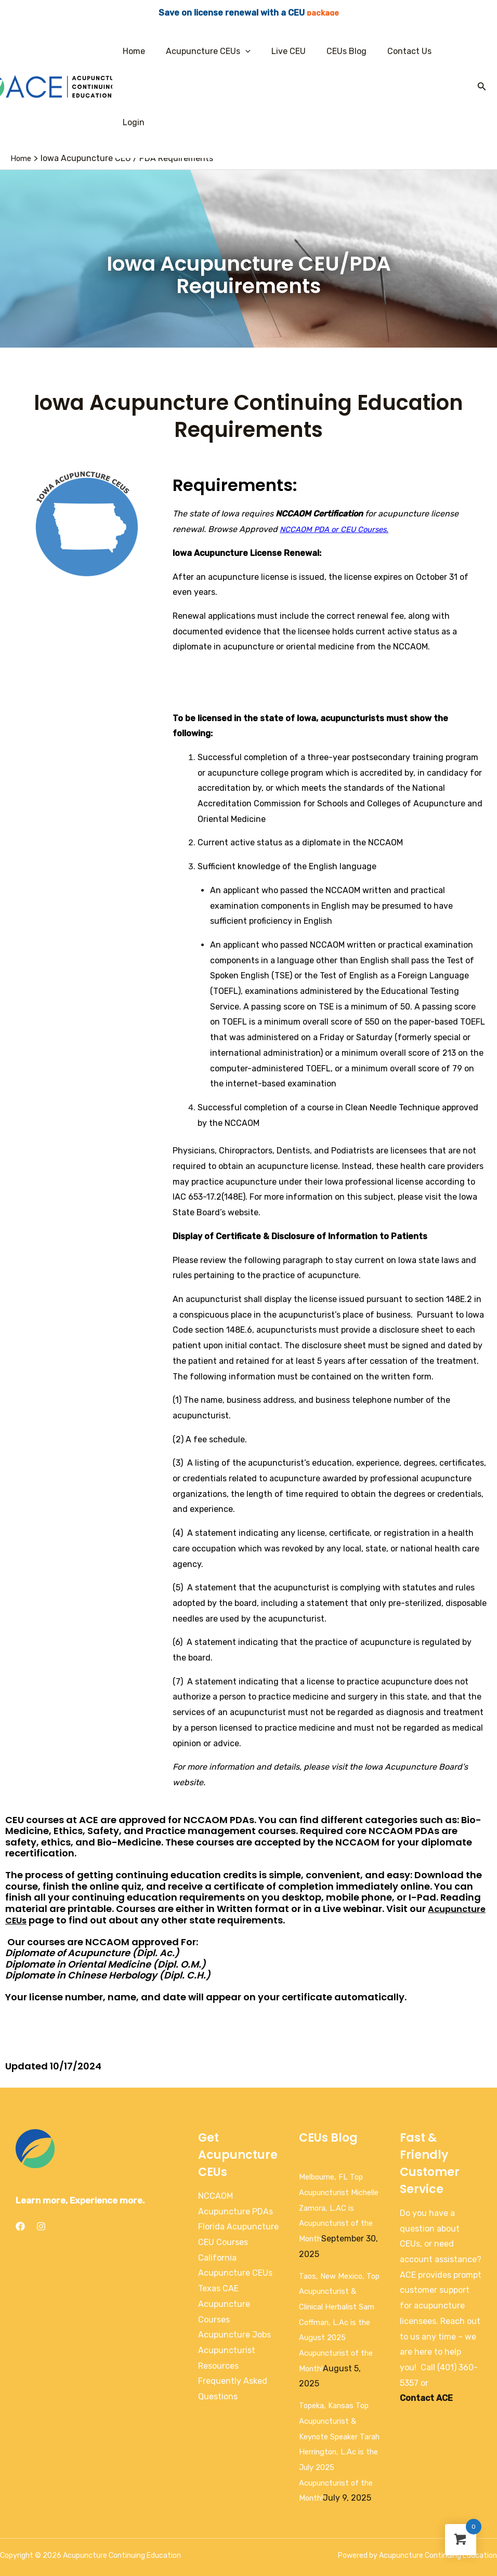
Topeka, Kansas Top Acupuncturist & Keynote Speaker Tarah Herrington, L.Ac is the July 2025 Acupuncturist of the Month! (338, 2411)
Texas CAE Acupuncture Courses (224, 2232)
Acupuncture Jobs (234, 2263)
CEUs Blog (339, 51)
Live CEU (285, 51)
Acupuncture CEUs (209, 51)
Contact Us (398, 51)
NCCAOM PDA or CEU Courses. (339, 458)
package (323, 13)
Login (448, 51)
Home (139, 51)
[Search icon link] (482, 51)
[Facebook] (20, 2154)
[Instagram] (41, 2154)
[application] (246, 51)
